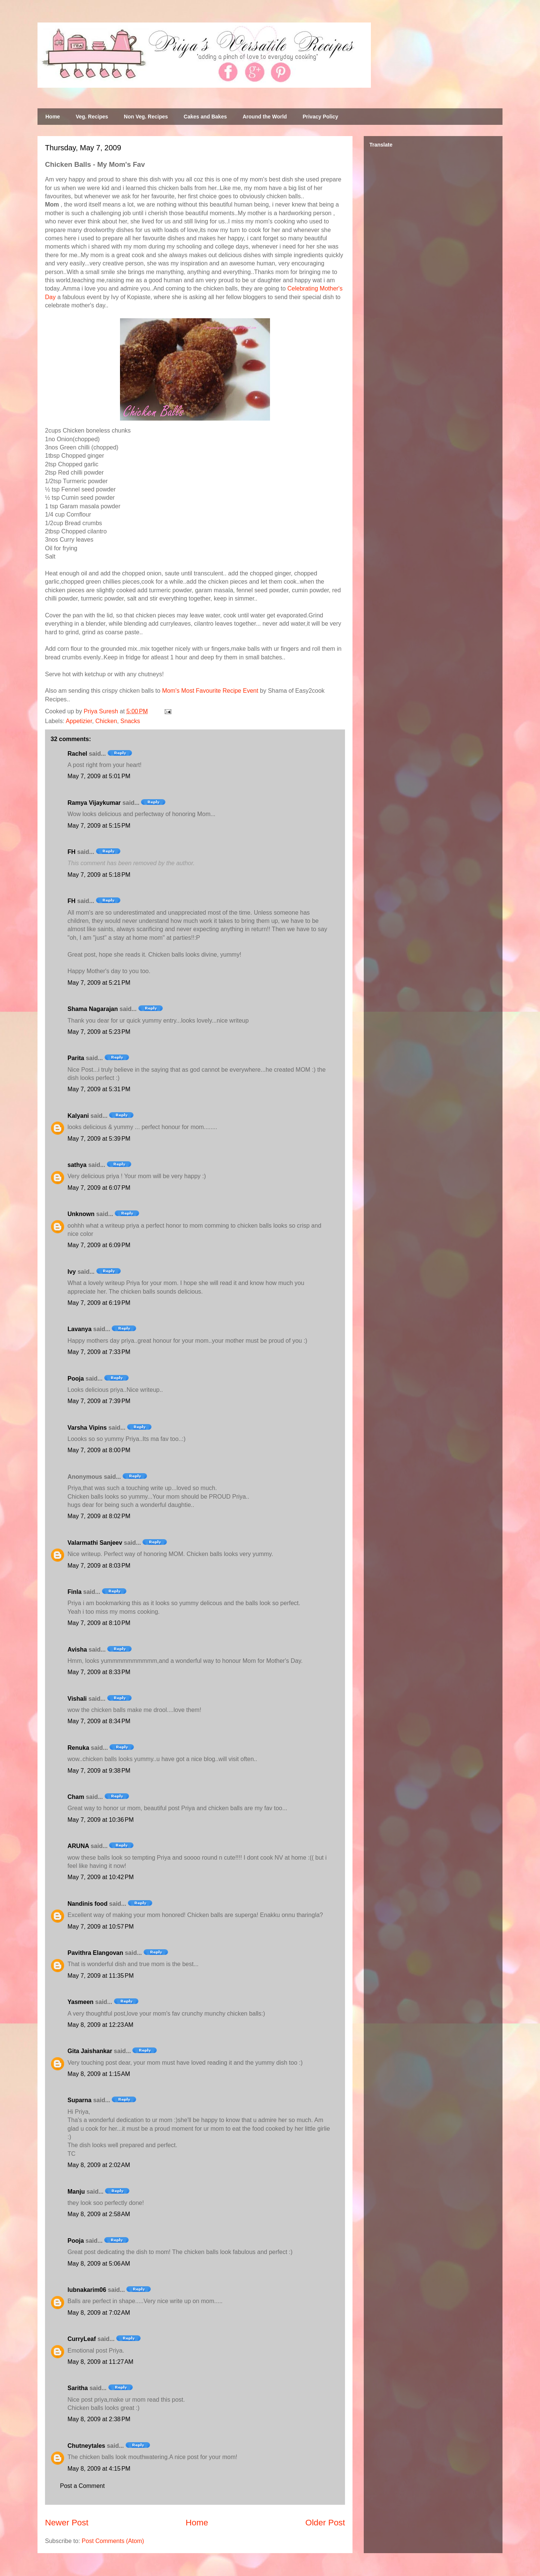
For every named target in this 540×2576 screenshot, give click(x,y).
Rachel (77, 753)
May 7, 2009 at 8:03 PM (99, 1565)
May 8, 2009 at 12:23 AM (101, 2025)
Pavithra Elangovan (95, 1953)
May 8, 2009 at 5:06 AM (99, 2263)
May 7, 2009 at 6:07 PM (99, 1188)
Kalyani (78, 1116)
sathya (77, 1165)
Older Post (325, 2522)
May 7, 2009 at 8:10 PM (99, 1623)
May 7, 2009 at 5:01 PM (99, 776)
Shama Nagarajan (93, 1009)
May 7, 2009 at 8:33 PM (99, 1672)
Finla (74, 1592)
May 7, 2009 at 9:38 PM (99, 1770)
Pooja (76, 1378)
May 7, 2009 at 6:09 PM (99, 1245)
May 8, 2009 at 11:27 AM (101, 2362)
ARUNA (78, 1846)
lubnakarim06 (87, 2290)
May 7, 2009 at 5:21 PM (99, 982)
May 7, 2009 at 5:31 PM (99, 1089)
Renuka (78, 1748)
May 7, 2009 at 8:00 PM (99, 1450)
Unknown (81, 1214)
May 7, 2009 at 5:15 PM (99, 825)
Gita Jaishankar (90, 2051)
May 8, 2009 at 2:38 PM (99, 2419)
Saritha (78, 2388)
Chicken (106, 721)
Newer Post (66, 2522)
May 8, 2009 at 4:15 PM (99, 2468)
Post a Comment (82, 2486)
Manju (76, 2191)
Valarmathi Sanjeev (95, 1543)
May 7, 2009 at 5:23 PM (99, 1032)
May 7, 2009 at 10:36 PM (101, 1820)
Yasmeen (80, 2002)
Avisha (77, 1649)
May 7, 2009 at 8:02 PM (99, 1516)
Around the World (265, 117)
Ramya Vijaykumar (94, 803)
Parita (76, 1058)
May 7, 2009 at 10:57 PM (101, 1926)
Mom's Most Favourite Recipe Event (210, 690)
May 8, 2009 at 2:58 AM (99, 2214)
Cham (76, 1797)
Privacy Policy (320, 117)
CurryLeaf (82, 2339)
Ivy (72, 1272)
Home (52, 117)
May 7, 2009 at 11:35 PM (101, 1975)
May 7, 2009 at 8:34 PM (99, 1721)
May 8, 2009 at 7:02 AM (99, 2312)
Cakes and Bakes (205, 117)
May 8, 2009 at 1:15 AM (99, 2074)
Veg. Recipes (92, 117)
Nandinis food (88, 1904)
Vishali (77, 1698)
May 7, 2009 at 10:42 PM (101, 1877)
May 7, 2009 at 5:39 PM (99, 1138)
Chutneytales (86, 2446)
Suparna (80, 2100)
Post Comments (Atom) (113, 2541)
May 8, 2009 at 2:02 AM (99, 2165)
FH (71, 852)
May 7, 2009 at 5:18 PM (99, 875)
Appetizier (79, 721)
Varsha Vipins (87, 1427)
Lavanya (80, 1329)
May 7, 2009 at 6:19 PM (99, 1303)
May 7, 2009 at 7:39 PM (99, 1401)
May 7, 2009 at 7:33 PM (99, 1352)
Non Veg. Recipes (146, 117)
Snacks (130, 721)
